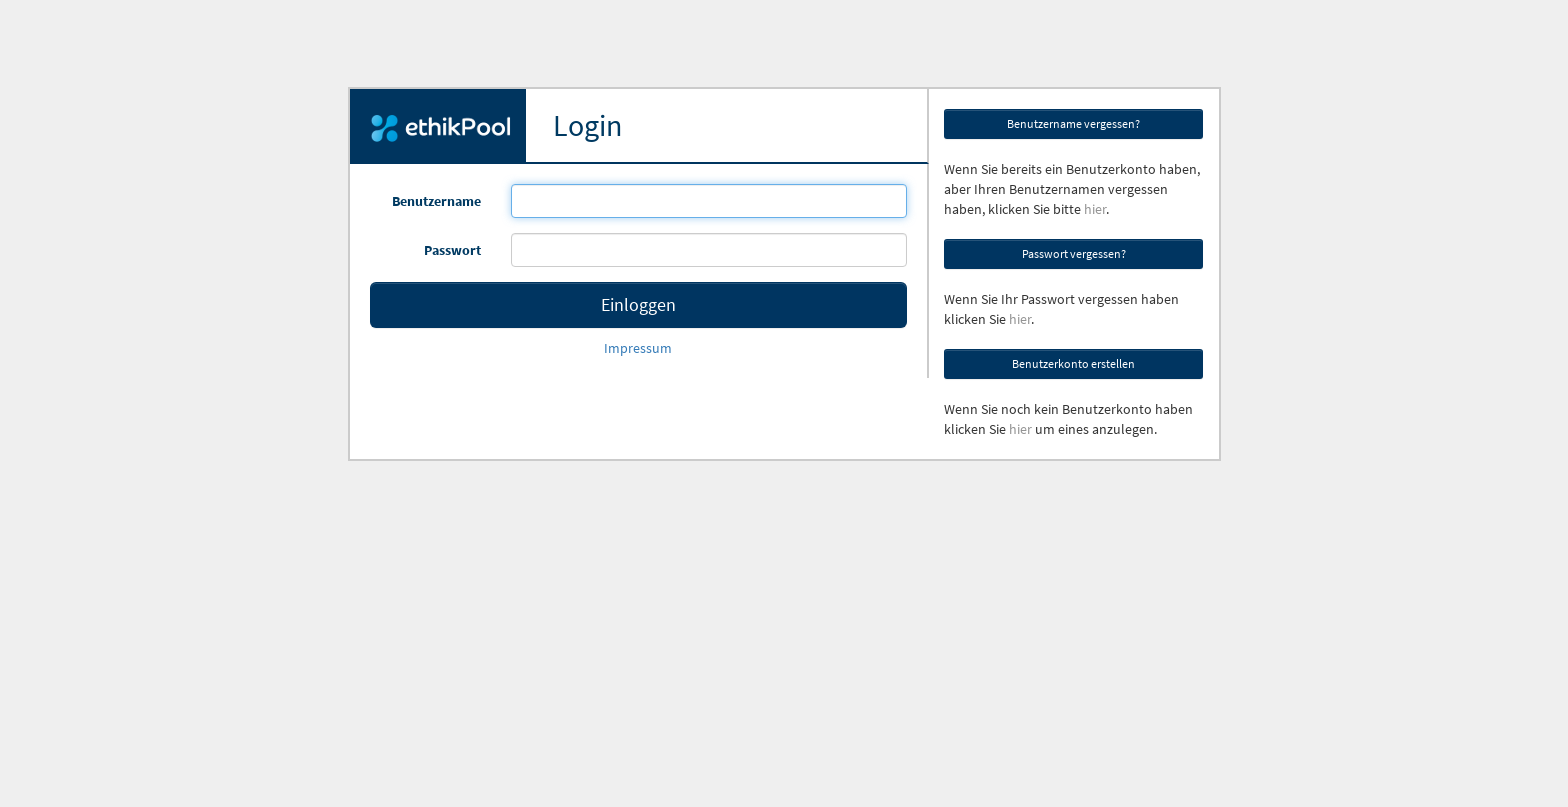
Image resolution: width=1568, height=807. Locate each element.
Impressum (638, 348)
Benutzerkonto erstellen (1073, 363)
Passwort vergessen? (1074, 253)
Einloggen (638, 304)
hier (1095, 209)
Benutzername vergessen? (1073, 123)
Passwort (452, 250)
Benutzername (436, 201)
